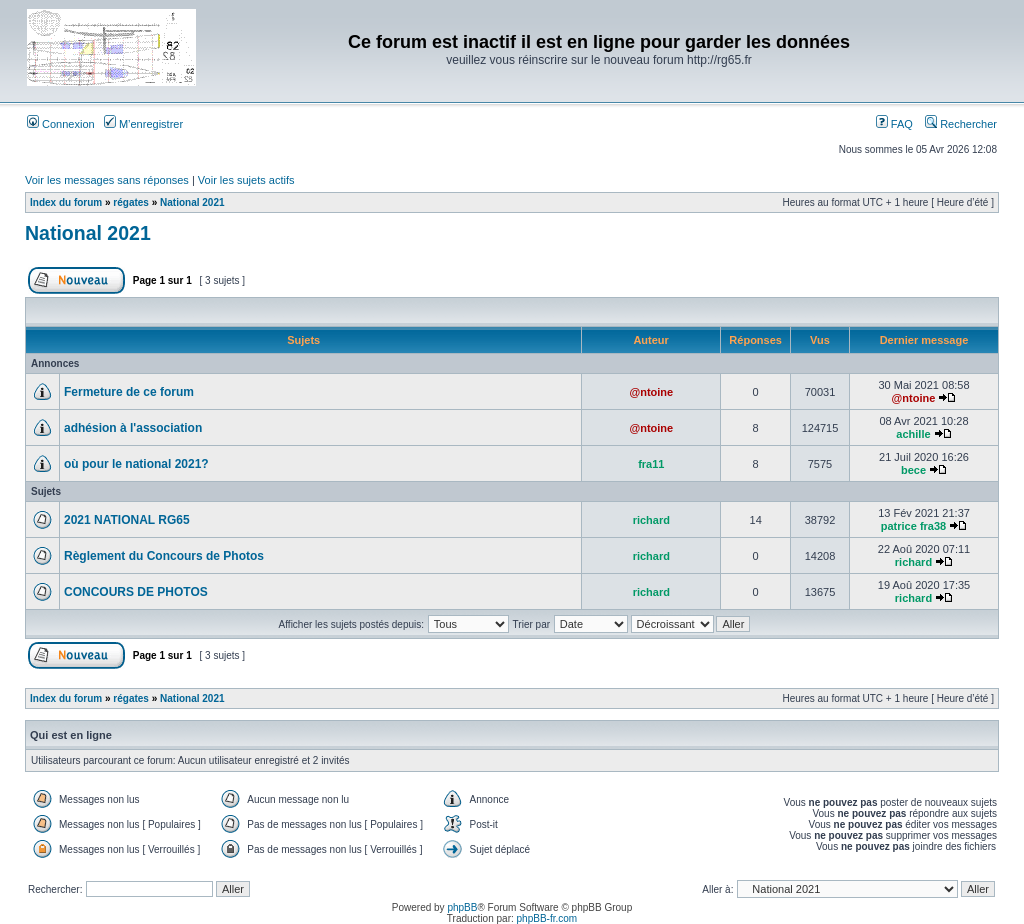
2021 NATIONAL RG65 (127, 520)
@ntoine (651, 392)
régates (131, 202)
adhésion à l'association (133, 428)
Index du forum (66, 202)
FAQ (894, 124)
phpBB (462, 907)
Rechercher (961, 124)
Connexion (61, 124)
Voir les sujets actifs (246, 180)
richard (651, 520)
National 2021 (192, 202)
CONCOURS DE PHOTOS (136, 592)
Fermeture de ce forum (129, 392)
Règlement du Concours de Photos (164, 556)
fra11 (651, 464)
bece (913, 470)
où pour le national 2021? (136, 464)
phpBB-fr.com (547, 918)
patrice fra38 (913, 526)
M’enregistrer (143, 124)
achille (913, 434)
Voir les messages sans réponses (107, 180)
